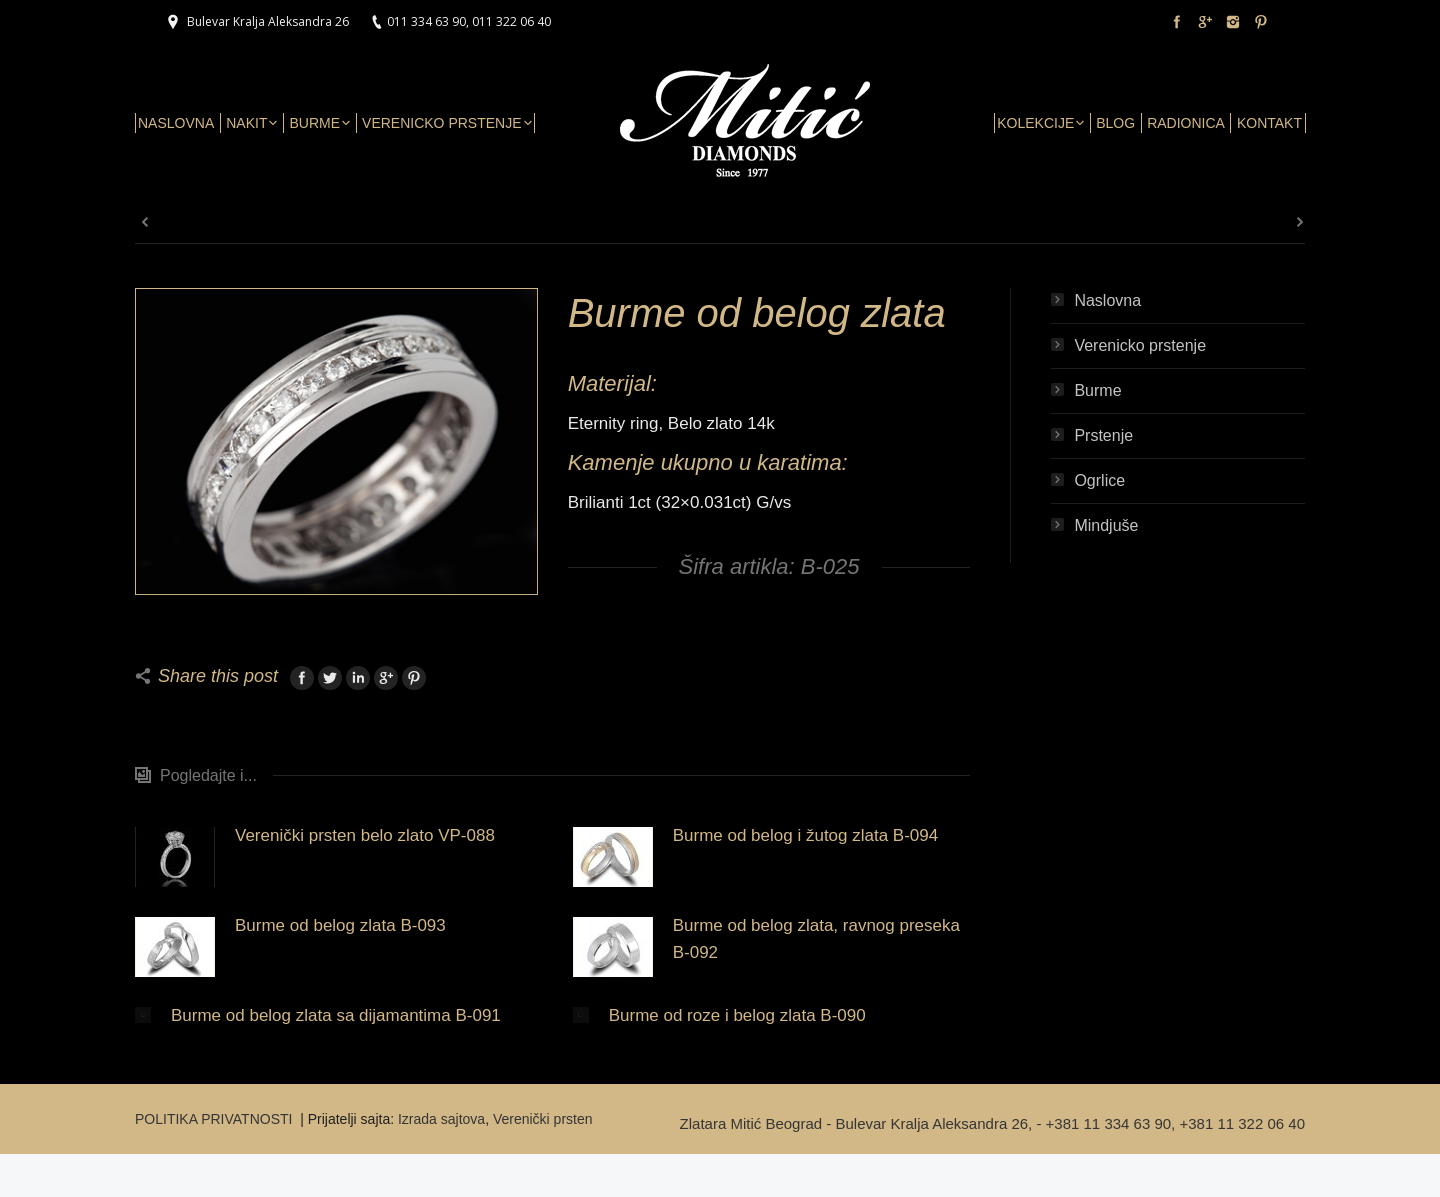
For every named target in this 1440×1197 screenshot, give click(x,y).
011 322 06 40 (511, 21)
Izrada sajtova (441, 1119)
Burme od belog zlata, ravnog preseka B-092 (816, 939)
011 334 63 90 (426, 21)
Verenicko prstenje (1140, 345)
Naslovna (1107, 300)
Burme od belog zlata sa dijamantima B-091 (336, 1015)
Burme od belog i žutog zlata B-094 (806, 835)
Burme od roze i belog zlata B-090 (737, 1015)
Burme (1097, 390)
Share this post (218, 676)
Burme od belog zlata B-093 (340, 925)
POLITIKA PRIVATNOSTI (215, 1119)
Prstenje (1103, 435)
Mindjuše (1106, 525)
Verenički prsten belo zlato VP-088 (365, 835)
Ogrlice (1099, 480)
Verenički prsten (543, 1119)
